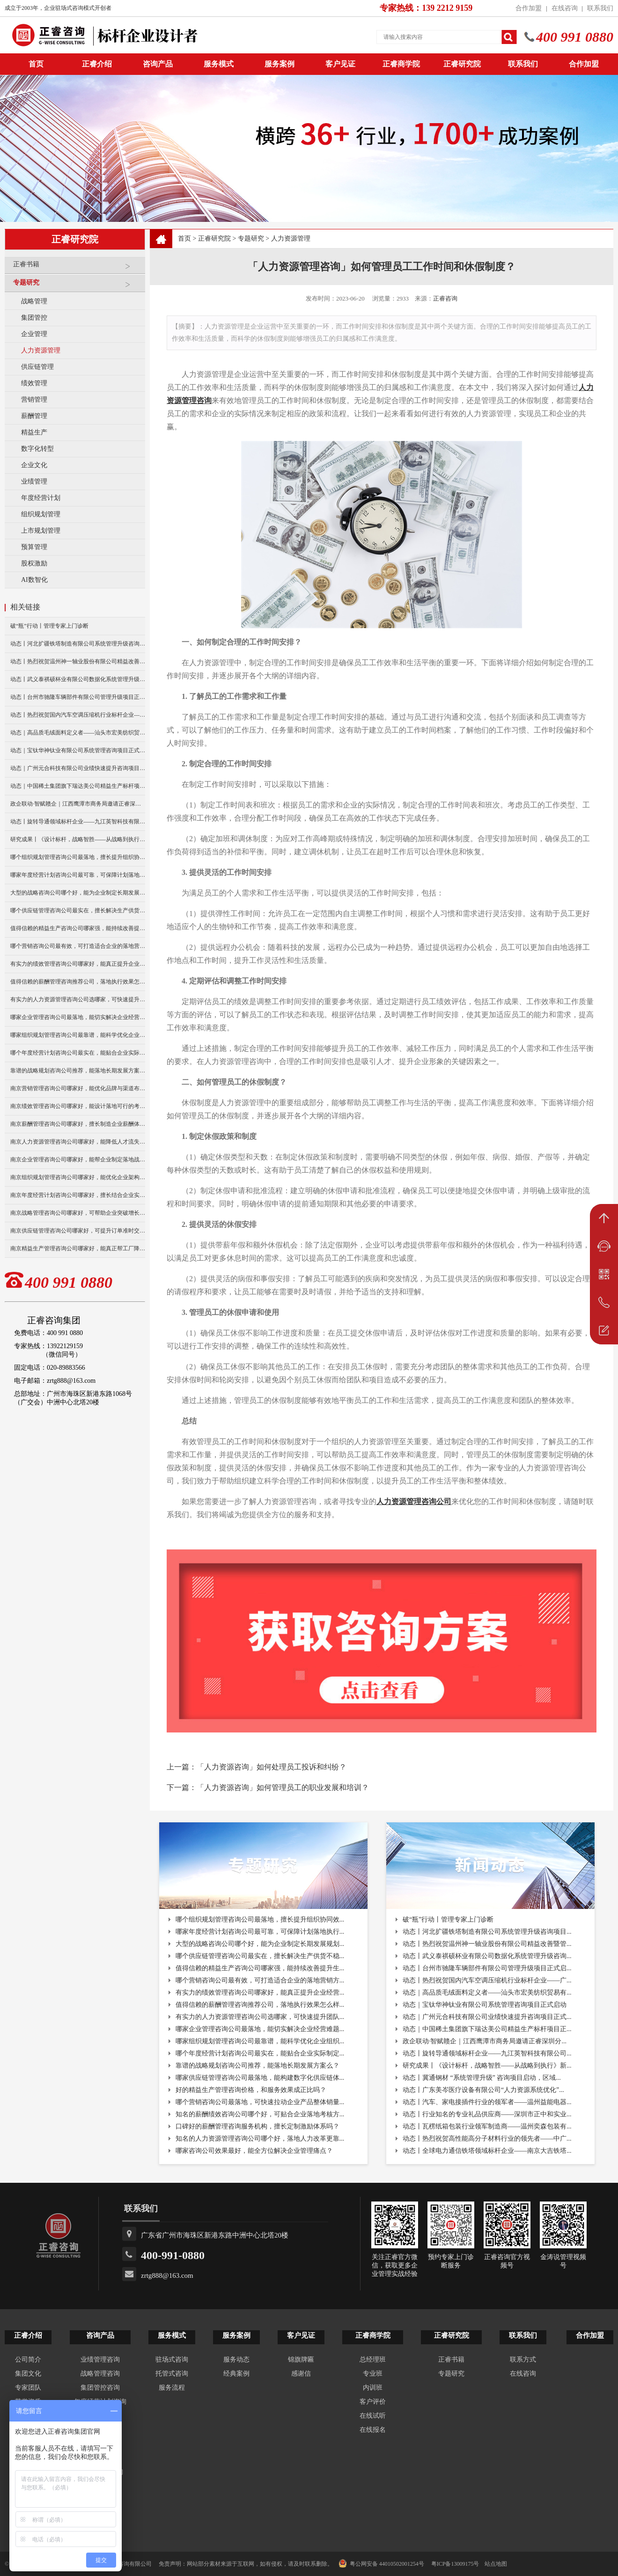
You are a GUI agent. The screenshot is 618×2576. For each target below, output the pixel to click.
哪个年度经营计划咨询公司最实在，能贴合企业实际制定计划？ (77, 1052)
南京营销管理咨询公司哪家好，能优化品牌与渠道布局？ (77, 1088)
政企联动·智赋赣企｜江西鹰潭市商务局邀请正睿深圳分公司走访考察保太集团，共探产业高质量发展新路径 (77, 803)
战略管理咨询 (100, 2373)
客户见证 (340, 64)
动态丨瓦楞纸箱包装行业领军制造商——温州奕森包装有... (487, 2126)
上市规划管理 (40, 530)
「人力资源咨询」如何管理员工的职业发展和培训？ (283, 1787)
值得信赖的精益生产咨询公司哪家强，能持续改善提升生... (260, 1968)
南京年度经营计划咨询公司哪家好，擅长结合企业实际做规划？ (77, 1195)
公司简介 (28, 2359)
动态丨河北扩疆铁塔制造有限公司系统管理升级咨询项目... (487, 1931)
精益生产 (34, 432)
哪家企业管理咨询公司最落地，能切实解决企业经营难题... (260, 2029)
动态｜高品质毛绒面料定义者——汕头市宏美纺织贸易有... (487, 1992)
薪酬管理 (34, 415)
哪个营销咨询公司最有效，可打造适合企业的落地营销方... (260, 1980)
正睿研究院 (462, 64)
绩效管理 (34, 383)
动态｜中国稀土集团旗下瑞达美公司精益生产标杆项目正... (487, 2029)
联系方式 (523, 2359)
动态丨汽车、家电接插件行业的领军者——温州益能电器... (487, 2102)
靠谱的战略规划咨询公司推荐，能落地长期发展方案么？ (77, 1070)
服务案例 (279, 64)
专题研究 (76, 286)
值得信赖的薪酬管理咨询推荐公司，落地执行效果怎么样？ (77, 981)
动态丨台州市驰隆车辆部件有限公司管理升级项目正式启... (487, 1968)
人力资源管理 (40, 350)
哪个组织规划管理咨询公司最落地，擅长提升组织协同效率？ (77, 857)
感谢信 (301, 2373)
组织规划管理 (40, 514)
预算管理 (34, 546)
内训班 (373, 2387)
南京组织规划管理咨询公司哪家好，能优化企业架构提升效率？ (77, 1177)
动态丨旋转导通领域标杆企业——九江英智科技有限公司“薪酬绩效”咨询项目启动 (77, 821)
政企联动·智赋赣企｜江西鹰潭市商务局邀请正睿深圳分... (484, 2041)
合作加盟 (528, 8)
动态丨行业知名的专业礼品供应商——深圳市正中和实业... (487, 2114)
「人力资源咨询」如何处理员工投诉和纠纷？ (271, 1767)
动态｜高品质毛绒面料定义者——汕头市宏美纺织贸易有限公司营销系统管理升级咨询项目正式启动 (77, 732)
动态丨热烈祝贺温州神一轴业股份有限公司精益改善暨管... (487, 1943)
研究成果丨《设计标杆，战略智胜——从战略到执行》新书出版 (77, 839)
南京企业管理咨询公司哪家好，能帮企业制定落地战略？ (77, 1159)
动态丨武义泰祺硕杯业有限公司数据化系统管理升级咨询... (487, 1956)
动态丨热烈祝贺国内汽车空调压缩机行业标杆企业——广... (487, 1980)
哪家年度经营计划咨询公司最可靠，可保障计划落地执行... (260, 1931)
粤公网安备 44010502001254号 (381, 2563)
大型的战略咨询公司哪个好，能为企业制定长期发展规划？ (77, 892)
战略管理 (34, 301)
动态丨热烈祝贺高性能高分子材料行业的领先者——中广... (487, 2138)
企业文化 (34, 465)
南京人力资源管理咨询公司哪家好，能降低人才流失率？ (77, 1141)
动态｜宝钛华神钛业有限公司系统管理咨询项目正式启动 (77, 750)
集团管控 (34, 317)
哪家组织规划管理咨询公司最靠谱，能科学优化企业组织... (260, 2041)
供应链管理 (37, 366)
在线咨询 (565, 8)
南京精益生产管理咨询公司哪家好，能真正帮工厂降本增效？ (77, 1248)
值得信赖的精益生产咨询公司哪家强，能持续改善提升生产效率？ (77, 928)
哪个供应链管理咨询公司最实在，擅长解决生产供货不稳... (260, 1956)
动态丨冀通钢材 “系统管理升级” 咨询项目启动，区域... (482, 2077)
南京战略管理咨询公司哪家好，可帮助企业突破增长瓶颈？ (77, 1213)
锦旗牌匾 (301, 2359)
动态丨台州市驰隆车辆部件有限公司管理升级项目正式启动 (77, 697)
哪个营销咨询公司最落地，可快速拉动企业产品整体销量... (260, 2102)
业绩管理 (34, 481)
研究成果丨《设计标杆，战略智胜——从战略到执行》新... (487, 2065)
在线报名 (373, 2429)
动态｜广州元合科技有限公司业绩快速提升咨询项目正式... (487, 2016)
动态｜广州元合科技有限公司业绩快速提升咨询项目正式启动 (77, 768)
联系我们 (600, 8)
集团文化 (28, 2373)
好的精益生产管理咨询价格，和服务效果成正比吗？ (251, 2089)
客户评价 (373, 2401)
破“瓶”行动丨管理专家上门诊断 (49, 626)
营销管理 (34, 399)
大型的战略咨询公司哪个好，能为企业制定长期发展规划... (260, 1943)
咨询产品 (158, 64)
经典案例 (236, 2373)
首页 (184, 238)
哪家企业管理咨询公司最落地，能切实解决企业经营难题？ (77, 1017)
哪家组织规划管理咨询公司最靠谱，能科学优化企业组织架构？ (77, 1035)
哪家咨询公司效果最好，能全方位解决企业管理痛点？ (254, 2150)
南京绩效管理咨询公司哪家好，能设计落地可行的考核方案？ (77, 1106)
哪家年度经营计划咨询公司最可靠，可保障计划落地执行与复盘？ (77, 875)
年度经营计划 (40, 497)
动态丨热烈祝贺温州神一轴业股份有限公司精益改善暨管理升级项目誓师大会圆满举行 (77, 661)
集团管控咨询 (100, 2387)
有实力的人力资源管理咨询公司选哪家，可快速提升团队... (260, 2016)
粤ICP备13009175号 (455, 2564)
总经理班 (373, 2359)
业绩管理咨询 (100, 2359)
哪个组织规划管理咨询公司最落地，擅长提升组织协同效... (260, 1919)
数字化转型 (37, 448)
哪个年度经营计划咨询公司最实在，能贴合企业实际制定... (260, 2053)
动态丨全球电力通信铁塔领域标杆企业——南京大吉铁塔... (487, 2150)
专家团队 (28, 2387)
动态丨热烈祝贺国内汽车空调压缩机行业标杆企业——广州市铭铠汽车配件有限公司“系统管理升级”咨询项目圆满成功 (77, 715)
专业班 (373, 2373)
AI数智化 (34, 579)
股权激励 (34, 563)
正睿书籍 (76, 268)
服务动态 (236, 2359)
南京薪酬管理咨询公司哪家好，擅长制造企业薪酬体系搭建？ (77, 1124)
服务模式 (219, 64)
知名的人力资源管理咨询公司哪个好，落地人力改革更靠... (260, 2138)
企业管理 (34, 334)
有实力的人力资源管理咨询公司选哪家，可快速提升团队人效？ (77, 999)
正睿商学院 (401, 64)
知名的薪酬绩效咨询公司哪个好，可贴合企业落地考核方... (260, 2114)
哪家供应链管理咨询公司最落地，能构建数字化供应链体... (260, 2077)
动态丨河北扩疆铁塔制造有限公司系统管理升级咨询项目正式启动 (77, 643)
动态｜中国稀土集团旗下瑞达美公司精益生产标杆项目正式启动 (77, 786)
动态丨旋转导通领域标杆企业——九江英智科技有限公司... (487, 2053)
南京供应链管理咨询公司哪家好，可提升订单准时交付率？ (77, 1230)
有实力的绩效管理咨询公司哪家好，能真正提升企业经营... (260, 1992)
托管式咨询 (171, 2373)
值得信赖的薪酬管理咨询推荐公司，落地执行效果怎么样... (260, 2004)
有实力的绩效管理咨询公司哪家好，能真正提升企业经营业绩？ (77, 964)
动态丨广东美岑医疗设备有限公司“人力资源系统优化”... (483, 2089)
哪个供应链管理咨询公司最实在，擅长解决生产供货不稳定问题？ (77, 910)
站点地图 (496, 2564)
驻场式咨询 (171, 2359)
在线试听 (373, 2415)
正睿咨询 (445, 298)
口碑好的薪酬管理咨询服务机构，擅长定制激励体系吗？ (257, 2126)
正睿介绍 (28, 2335)
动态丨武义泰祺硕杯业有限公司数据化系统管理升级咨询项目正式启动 (77, 679)
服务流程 (172, 2387)
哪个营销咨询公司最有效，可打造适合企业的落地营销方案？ (77, 946)
